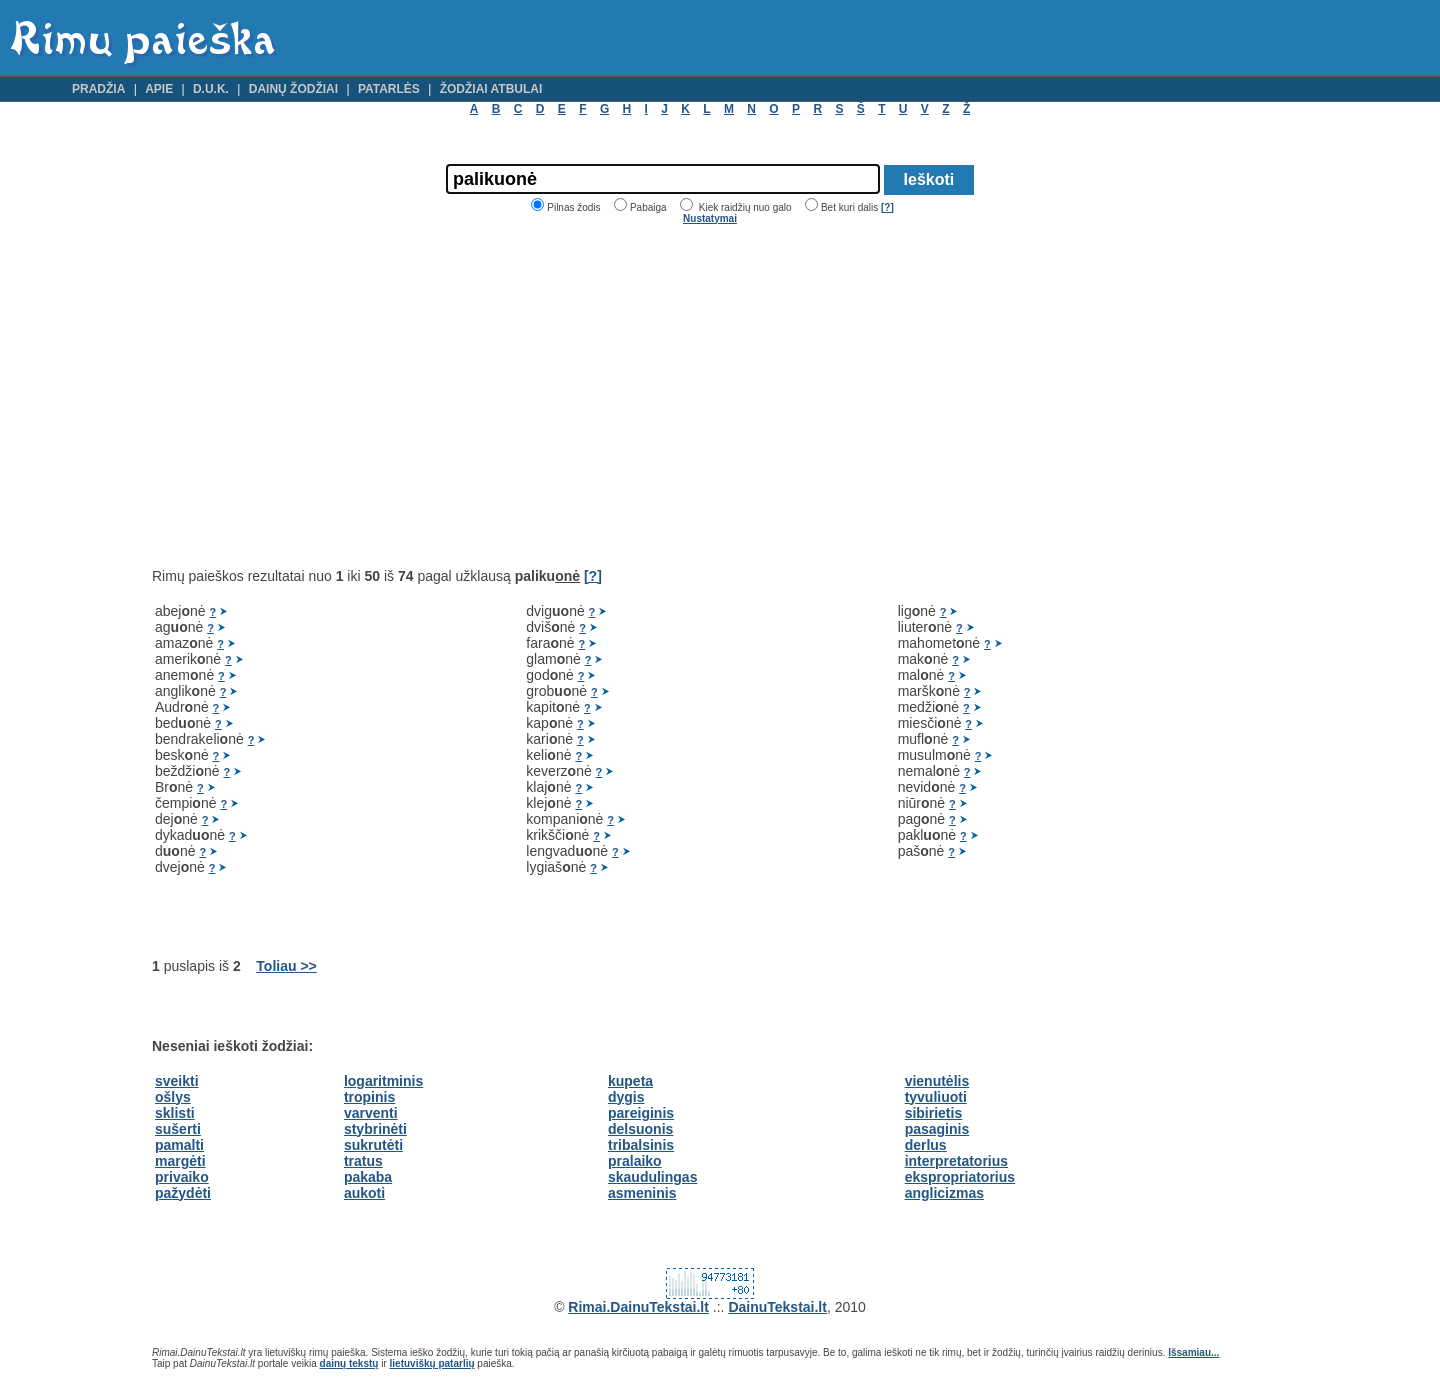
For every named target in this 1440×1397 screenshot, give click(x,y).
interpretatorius (956, 1161)
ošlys (173, 1097)
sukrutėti (373, 1145)
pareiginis (641, 1113)
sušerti (178, 1129)
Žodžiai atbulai (491, 89)
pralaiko (635, 1161)
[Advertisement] (320, 396)
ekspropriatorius (960, 1177)
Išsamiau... (1193, 1352)
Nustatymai (710, 218)
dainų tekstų (349, 1363)
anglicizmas (944, 1193)
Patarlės (389, 89)
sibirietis (934, 1113)
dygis (626, 1097)
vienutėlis (937, 1081)
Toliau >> (286, 966)
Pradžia (98, 89)
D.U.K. (211, 89)
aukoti (364, 1193)
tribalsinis (641, 1145)
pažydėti (183, 1193)
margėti (180, 1161)
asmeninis (642, 1193)
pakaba (368, 1177)
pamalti (179, 1145)
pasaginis (937, 1129)
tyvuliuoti (936, 1097)
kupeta (630, 1081)
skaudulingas (652, 1177)
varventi (371, 1113)
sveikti (177, 1081)
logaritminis (383, 1081)
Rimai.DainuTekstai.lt (638, 1307)
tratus (363, 1161)
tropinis (369, 1097)
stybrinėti (375, 1129)
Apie (159, 89)
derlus (926, 1145)
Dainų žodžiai (293, 89)
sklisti (175, 1113)
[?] (887, 207)
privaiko (182, 1177)
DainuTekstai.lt (777, 1307)
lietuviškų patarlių (432, 1363)
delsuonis (640, 1129)
